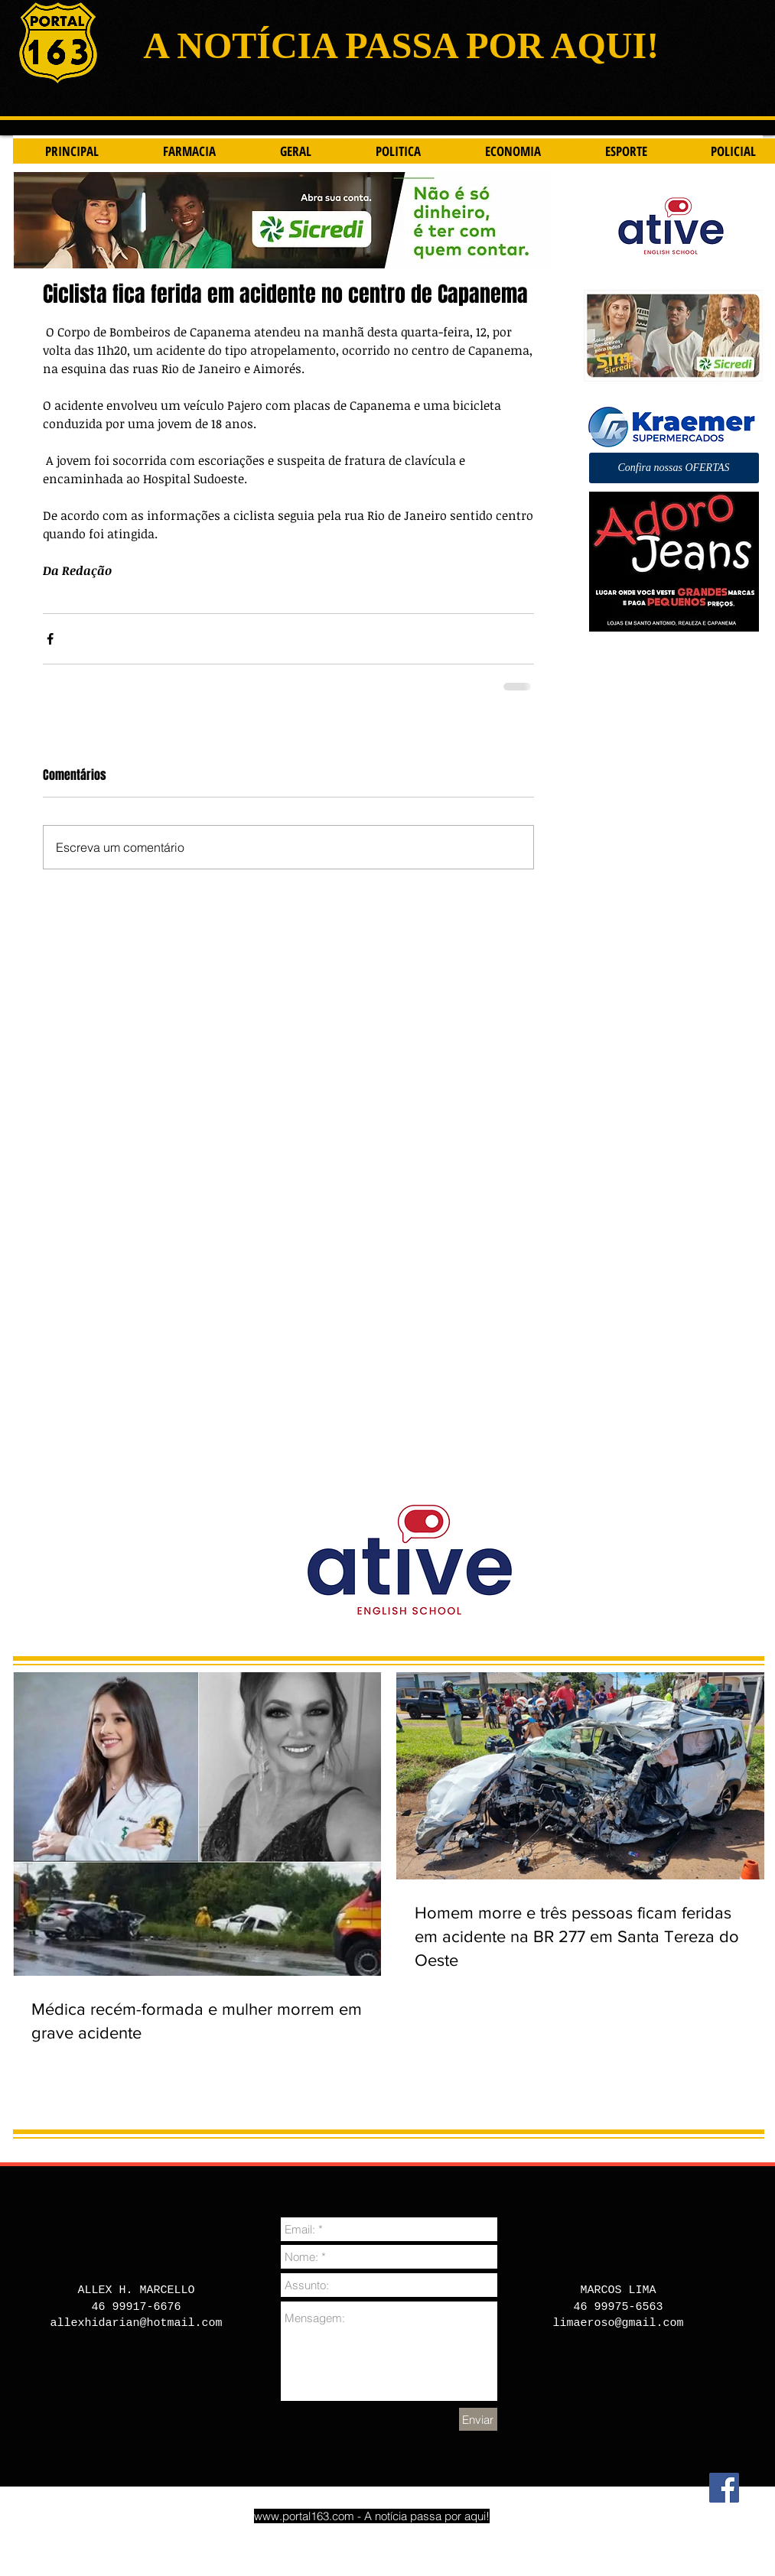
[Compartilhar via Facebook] (50, 639)
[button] (674, 468)
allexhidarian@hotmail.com (136, 2323)
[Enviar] (478, 2419)
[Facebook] (724, 2488)
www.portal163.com (304, 2516)
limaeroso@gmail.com (617, 2323)
